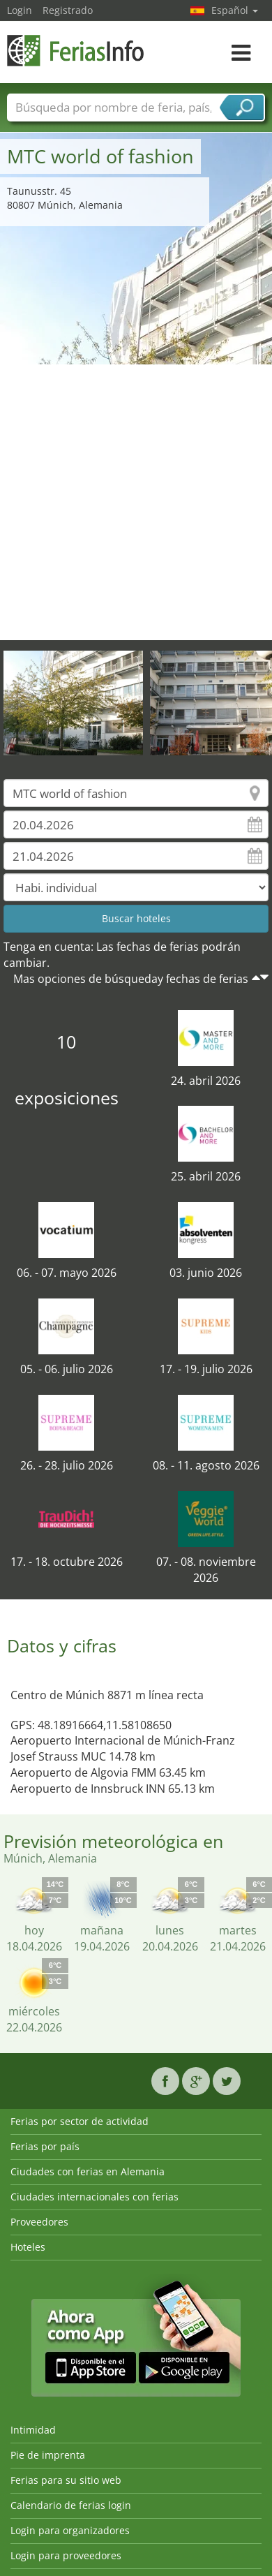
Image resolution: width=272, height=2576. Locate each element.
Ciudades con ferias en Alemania (87, 2171)
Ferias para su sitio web (65, 2480)
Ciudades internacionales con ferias (94, 2196)
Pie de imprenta (47, 2455)
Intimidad (33, 2429)
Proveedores (39, 2221)
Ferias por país (45, 2146)
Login (19, 10)
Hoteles (27, 2246)
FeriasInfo (76, 50)
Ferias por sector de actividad (79, 2121)
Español (234, 10)
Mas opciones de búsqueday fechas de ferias (130, 978)
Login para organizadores (70, 2530)
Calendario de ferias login (70, 2505)
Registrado (68, 10)
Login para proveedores (65, 2555)
